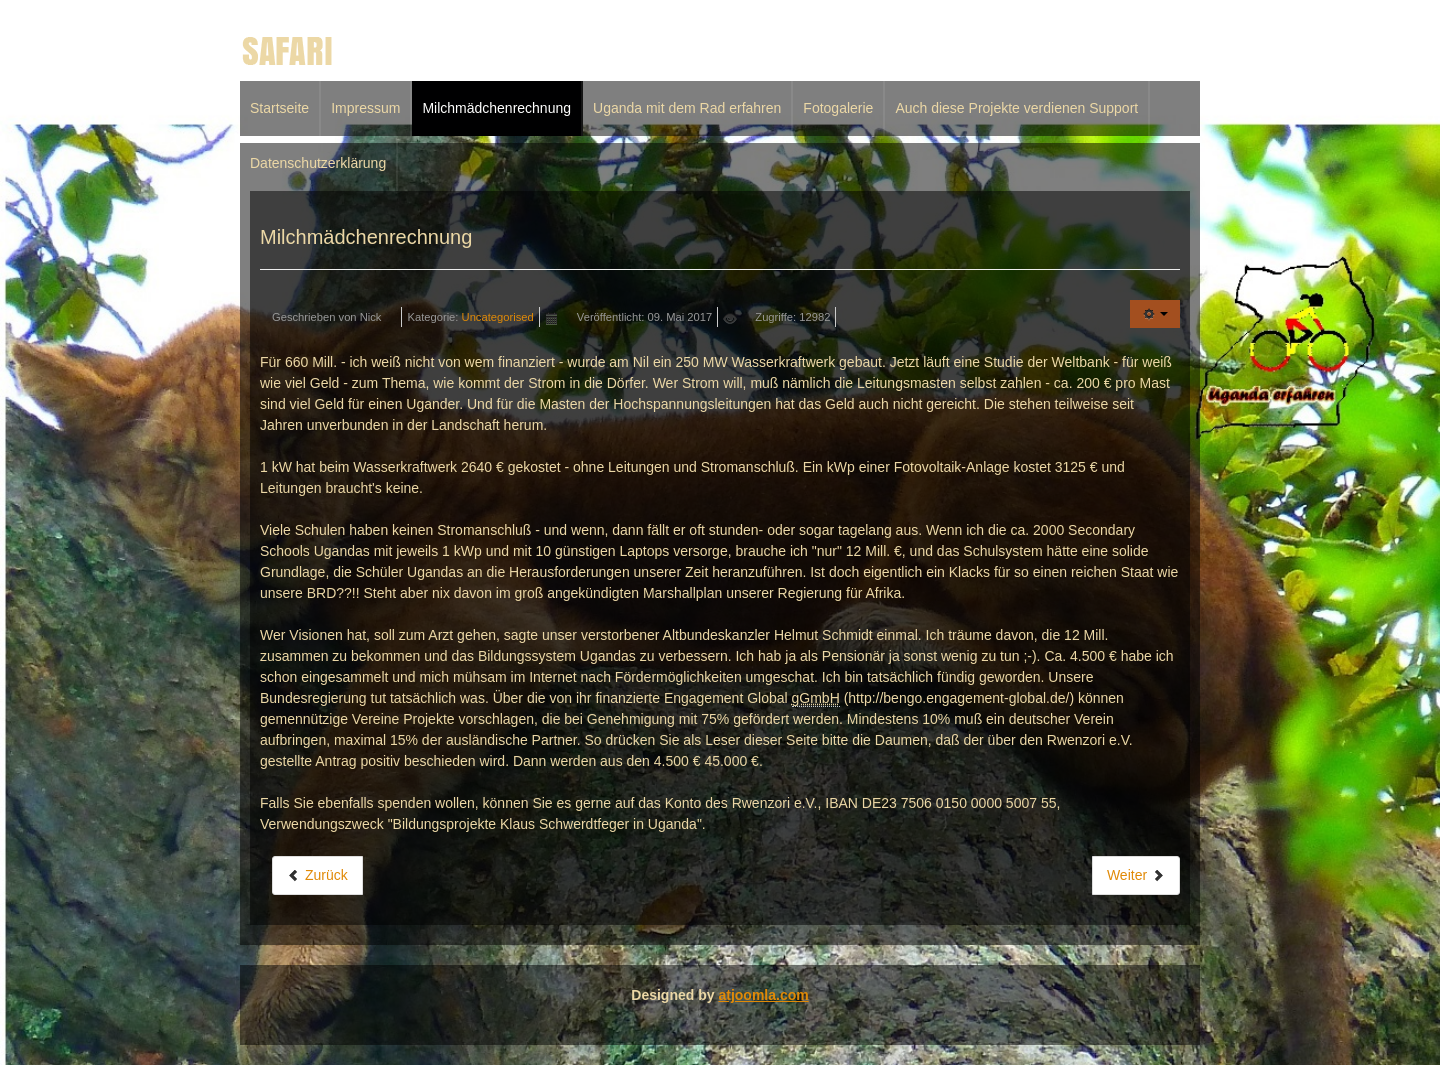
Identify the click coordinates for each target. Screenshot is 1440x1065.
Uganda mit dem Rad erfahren (687, 108)
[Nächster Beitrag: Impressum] (1136, 875)
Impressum (365, 108)
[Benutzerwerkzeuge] (1155, 314)
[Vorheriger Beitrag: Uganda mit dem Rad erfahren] (317, 875)
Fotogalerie (838, 108)
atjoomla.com (763, 995)
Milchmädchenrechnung (496, 108)
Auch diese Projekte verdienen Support (1016, 108)
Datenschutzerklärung (318, 163)
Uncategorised (498, 317)
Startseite (279, 108)
